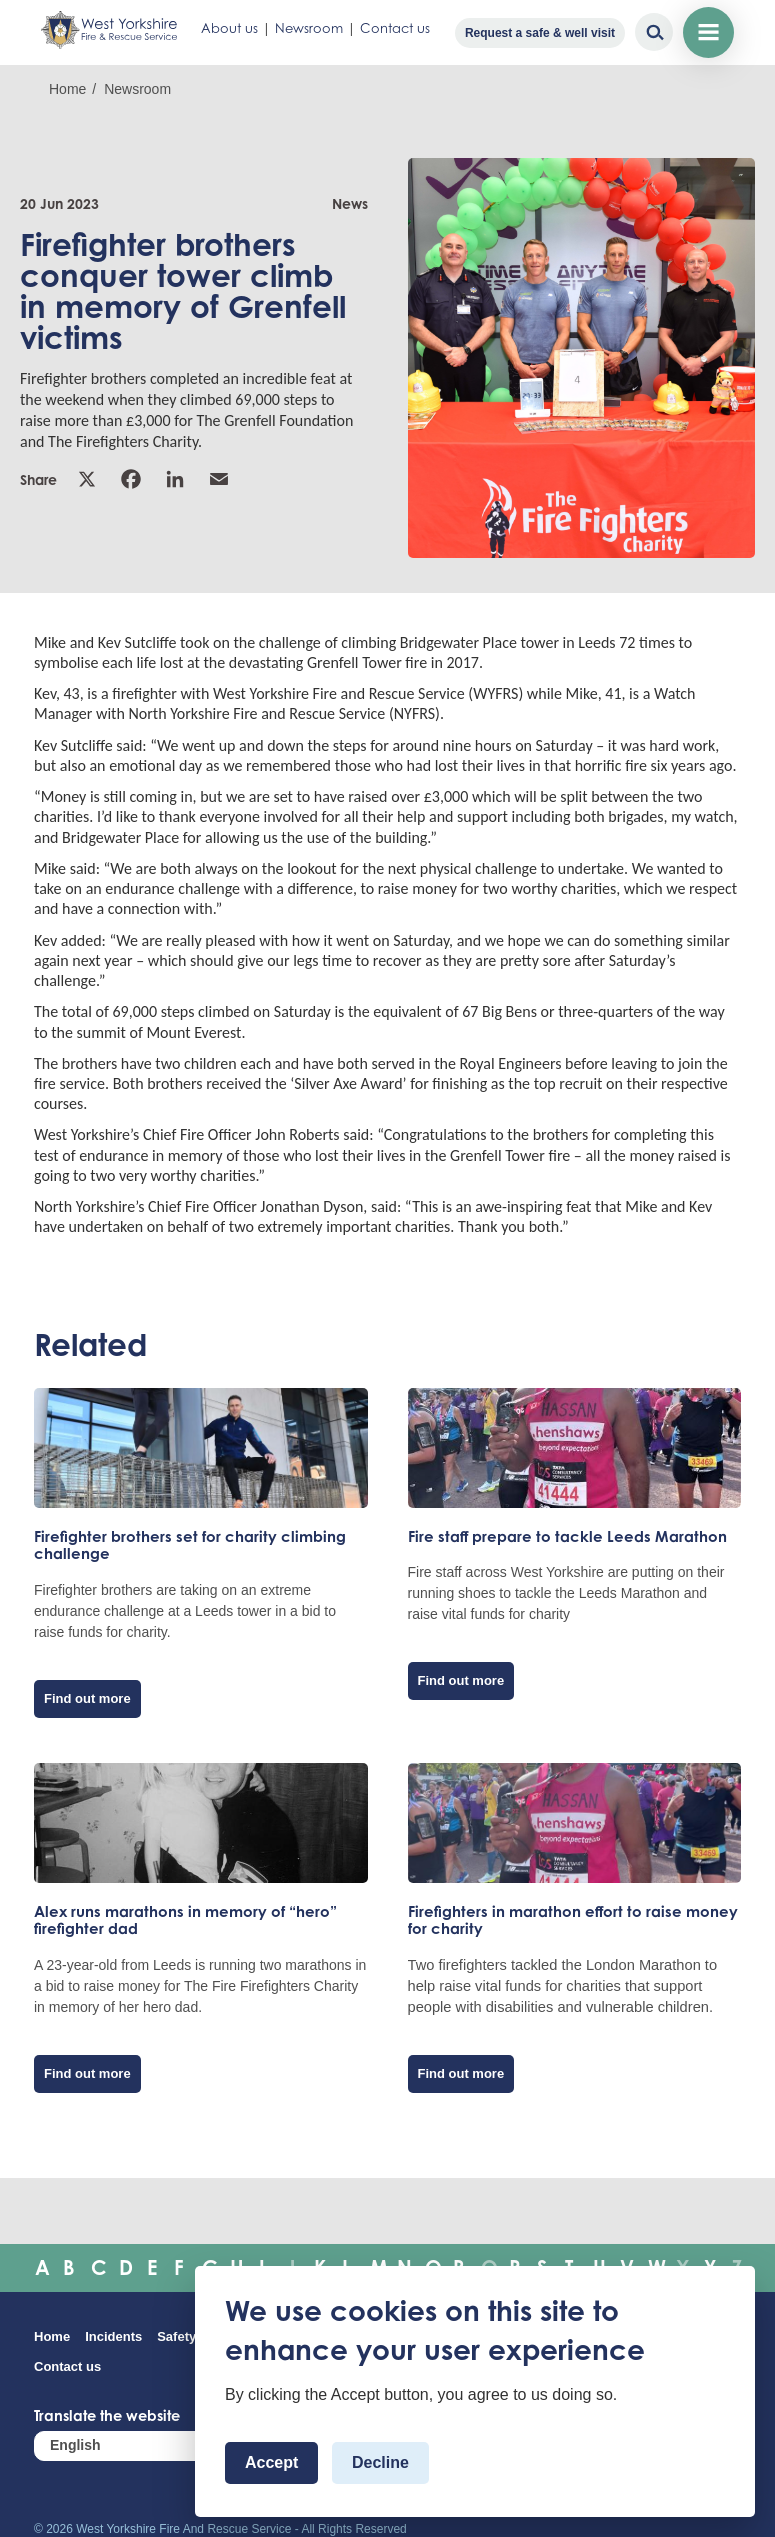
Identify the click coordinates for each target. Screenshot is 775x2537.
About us (229, 28)
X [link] (87, 479)
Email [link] (219, 479)
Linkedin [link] (175, 479)
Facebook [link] (131, 479)
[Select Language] (154, 2445)
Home (67, 89)
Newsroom (309, 28)
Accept (271, 2462)
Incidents (113, 2336)
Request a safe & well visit (540, 33)
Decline (380, 2462)
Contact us (395, 28)
